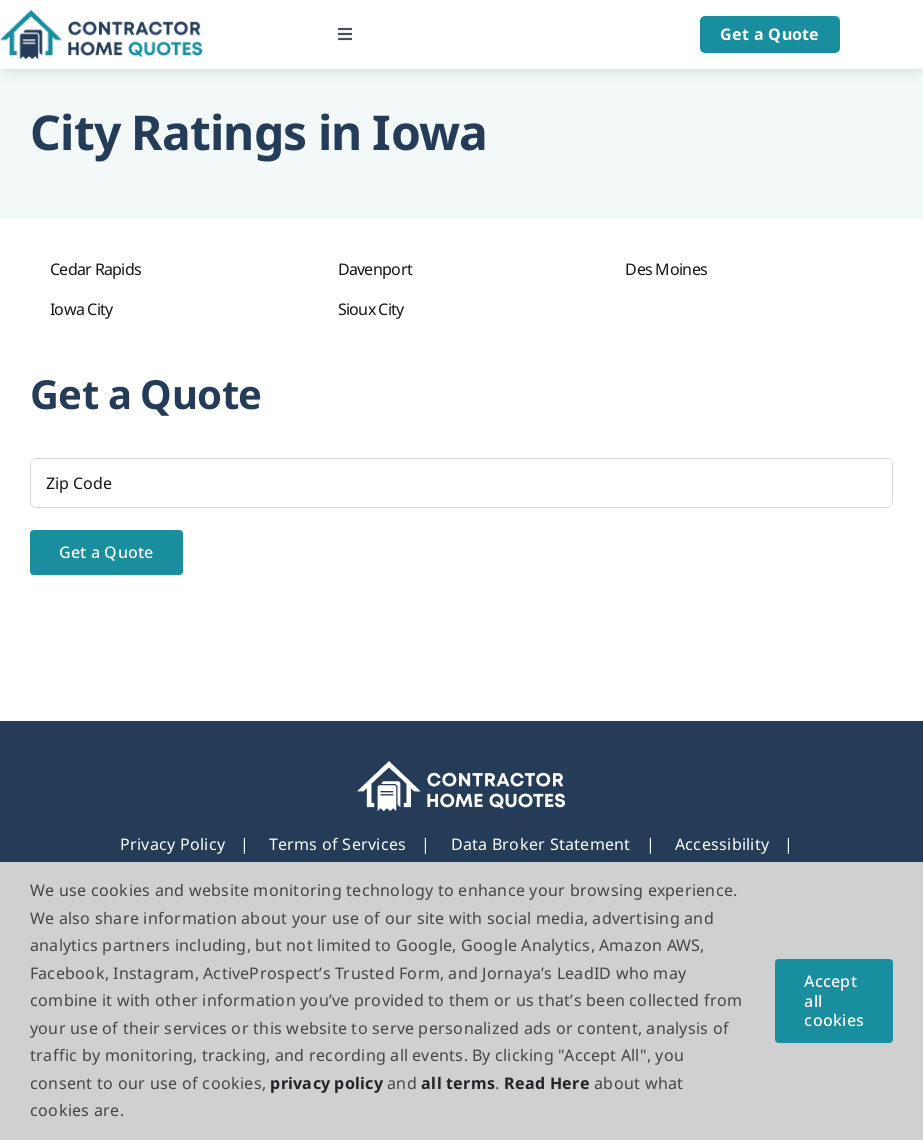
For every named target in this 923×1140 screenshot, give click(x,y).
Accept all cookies (834, 1000)
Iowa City (81, 309)
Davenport (375, 269)
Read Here (547, 1083)
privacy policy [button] (326, 1083)
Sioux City (371, 309)
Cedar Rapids (95, 269)
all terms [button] (458, 1083)
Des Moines (666, 269)
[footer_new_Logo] (461, 769)
